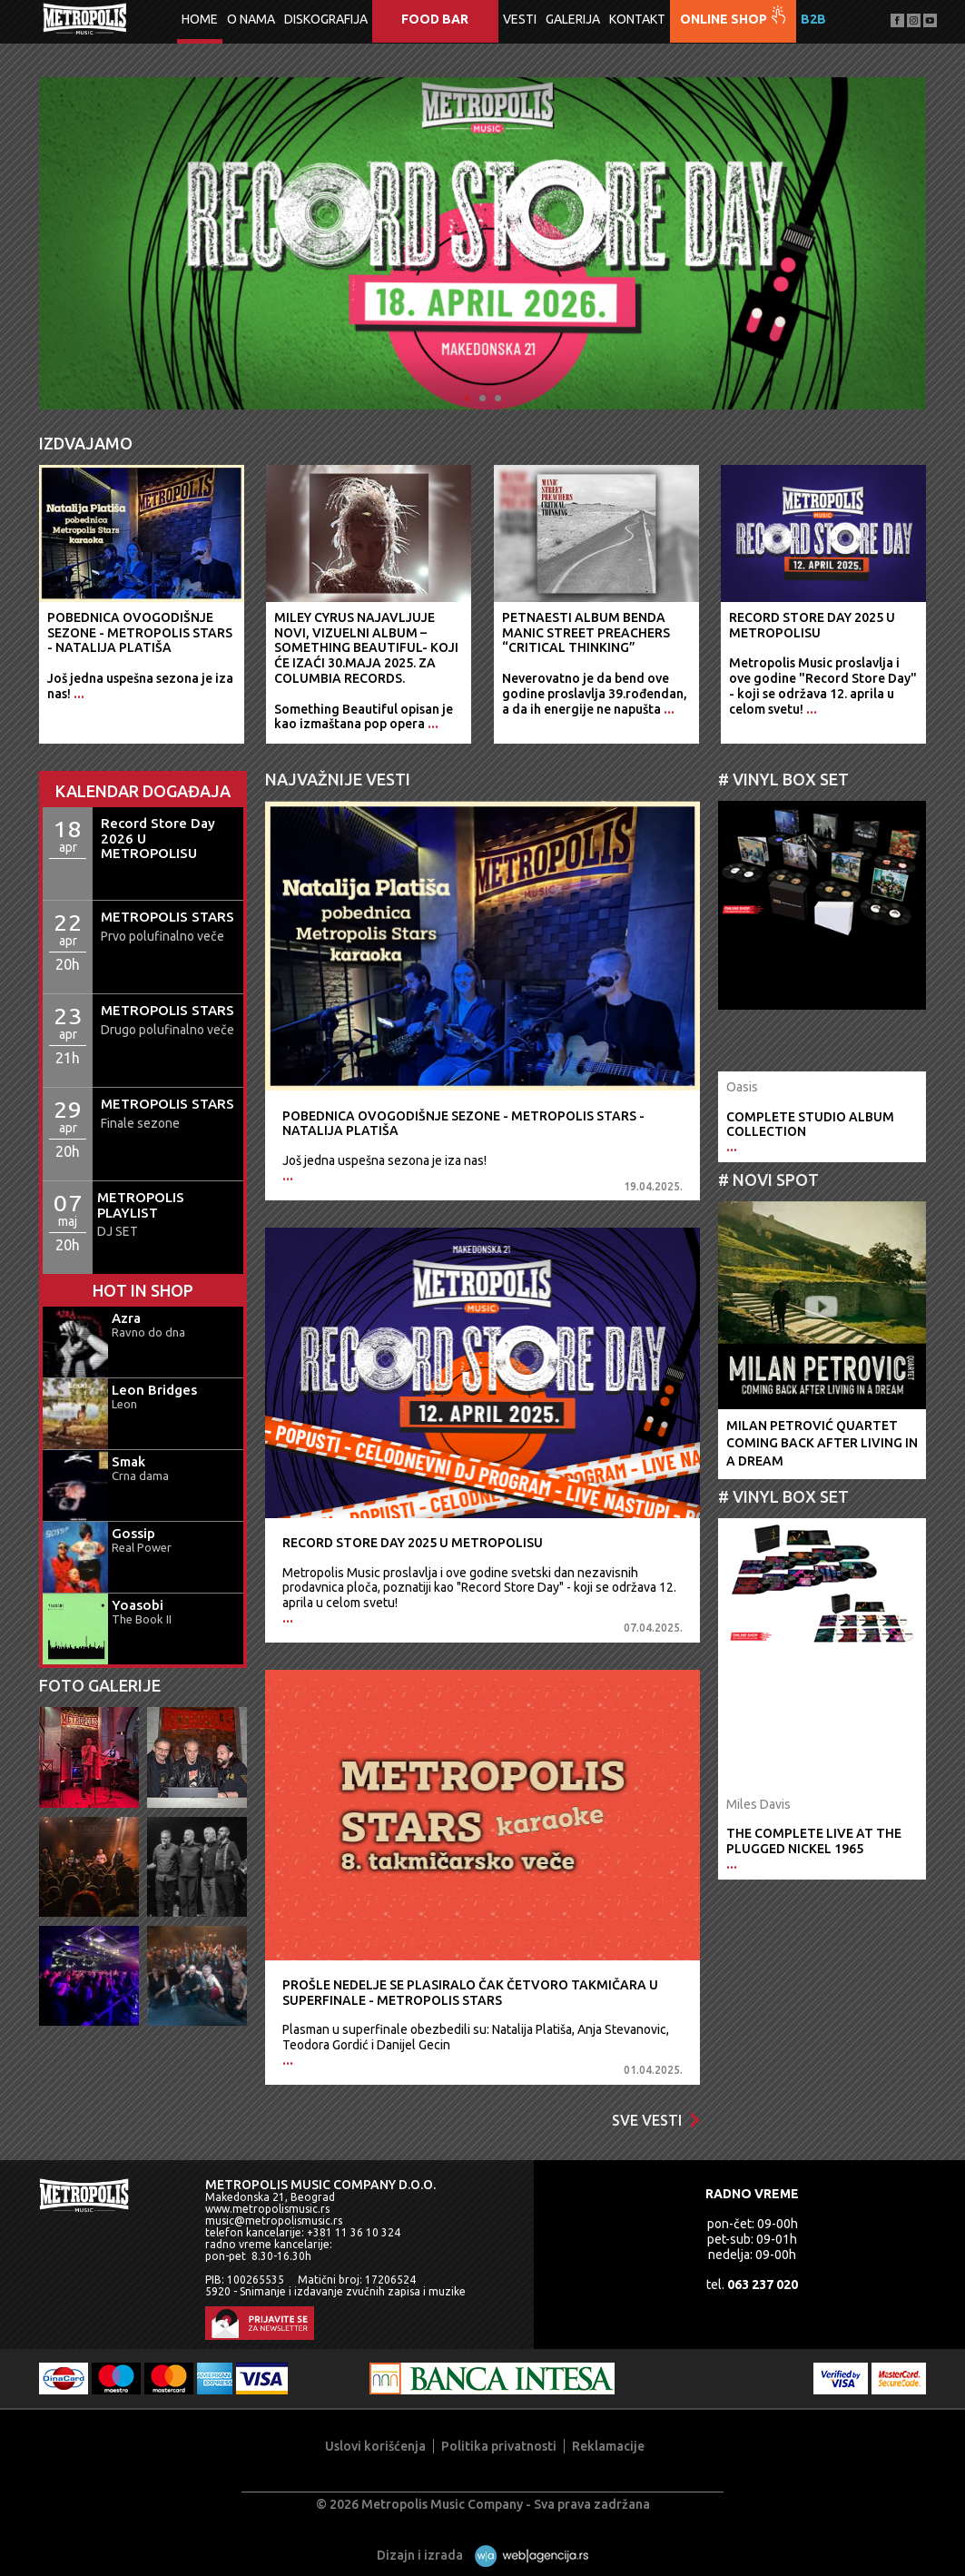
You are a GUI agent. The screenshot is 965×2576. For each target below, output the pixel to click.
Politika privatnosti (498, 2446)
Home (200, 19)
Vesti (520, 19)
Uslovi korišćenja (375, 2446)
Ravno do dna (148, 1332)
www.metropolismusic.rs (267, 2209)
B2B (813, 19)
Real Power (142, 1547)
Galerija (573, 19)
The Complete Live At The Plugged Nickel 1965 (813, 1841)
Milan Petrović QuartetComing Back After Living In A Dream (822, 1443)
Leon (124, 1403)
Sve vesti (656, 2120)
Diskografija (326, 19)
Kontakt (637, 19)
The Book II (142, 1619)
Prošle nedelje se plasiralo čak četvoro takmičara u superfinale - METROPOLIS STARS (470, 1993)
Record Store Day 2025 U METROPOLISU (412, 1542)
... (287, 1176)
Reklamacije (608, 2446)
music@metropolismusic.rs (273, 2220)
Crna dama (140, 1475)
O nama (251, 19)
